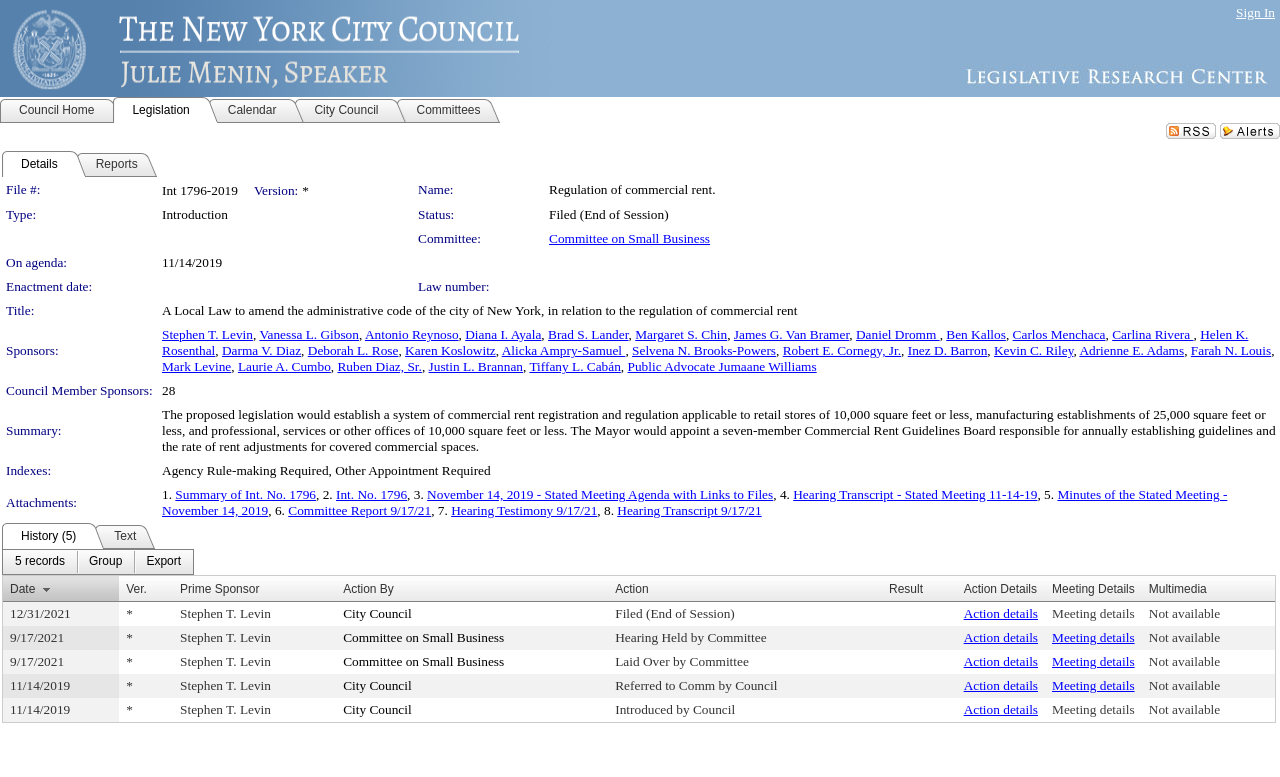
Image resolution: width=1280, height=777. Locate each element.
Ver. (136, 589)
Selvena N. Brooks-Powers (704, 350)
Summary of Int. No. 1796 (245, 494)
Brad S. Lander (588, 334)
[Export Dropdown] (163, 562)
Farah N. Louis (1231, 350)
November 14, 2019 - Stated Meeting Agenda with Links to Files (600, 494)
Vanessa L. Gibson (309, 334)
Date (22, 589)
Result (906, 589)
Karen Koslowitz (450, 350)
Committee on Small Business (629, 238)
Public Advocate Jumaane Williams (722, 366)
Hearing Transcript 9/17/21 (689, 510)
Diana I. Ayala (503, 334)
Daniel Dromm (898, 334)
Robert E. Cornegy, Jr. (842, 350)
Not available (1184, 613)
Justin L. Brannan (476, 366)
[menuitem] (40, 562)
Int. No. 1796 (371, 494)
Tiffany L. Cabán (574, 366)
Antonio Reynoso (412, 334)
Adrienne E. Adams (1131, 350)
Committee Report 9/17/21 (359, 510)
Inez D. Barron (948, 350)
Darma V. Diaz (261, 350)
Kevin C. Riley (1033, 350)
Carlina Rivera (1152, 334)
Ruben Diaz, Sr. (379, 366)
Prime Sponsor (219, 589)
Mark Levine (196, 366)
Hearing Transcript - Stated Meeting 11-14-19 (915, 494)
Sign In (1255, 12)
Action (631, 589)
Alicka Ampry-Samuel (564, 350)
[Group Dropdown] (105, 562)
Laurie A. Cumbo (284, 366)
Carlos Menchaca (1059, 334)
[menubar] (98, 562)
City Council (377, 613)
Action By (368, 589)
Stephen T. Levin (207, 334)
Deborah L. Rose (353, 350)
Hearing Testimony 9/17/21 (524, 510)
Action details (1001, 613)
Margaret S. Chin (681, 334)
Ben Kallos (976, 334)
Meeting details (1093, 613)
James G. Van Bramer (791, 334)
